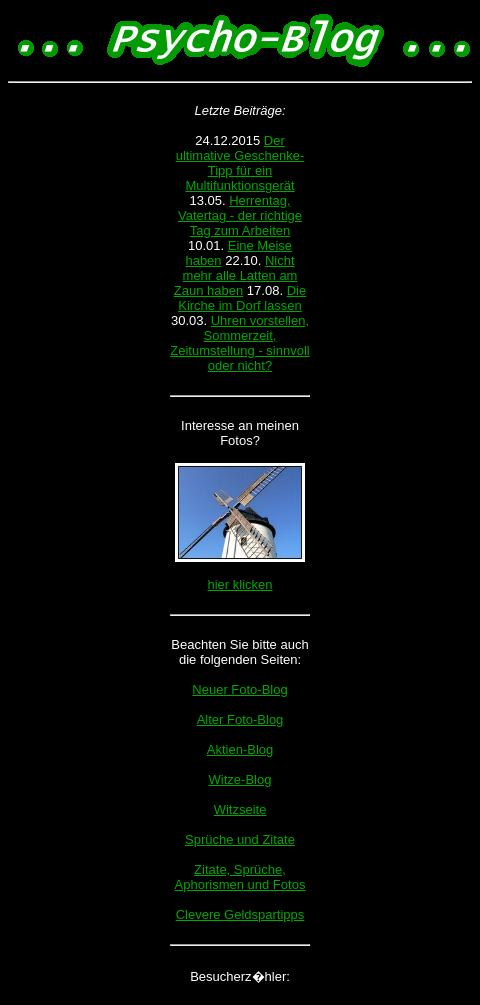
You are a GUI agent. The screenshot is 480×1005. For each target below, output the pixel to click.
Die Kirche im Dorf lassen (242, 298)
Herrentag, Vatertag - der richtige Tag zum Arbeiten (240, 215)
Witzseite (240, 809)
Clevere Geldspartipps (240, 914)
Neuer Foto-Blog (239, 689)
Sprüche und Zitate (240, 839)
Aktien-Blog (240, 749)
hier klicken (239, 584)
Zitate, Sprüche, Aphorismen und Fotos (240, 877)
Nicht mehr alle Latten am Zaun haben (236, 275)
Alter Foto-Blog (240, 719)
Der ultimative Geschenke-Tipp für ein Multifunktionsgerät (240, 163)
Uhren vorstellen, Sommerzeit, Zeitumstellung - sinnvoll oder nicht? (239, 343)
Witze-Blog (240, 779)
